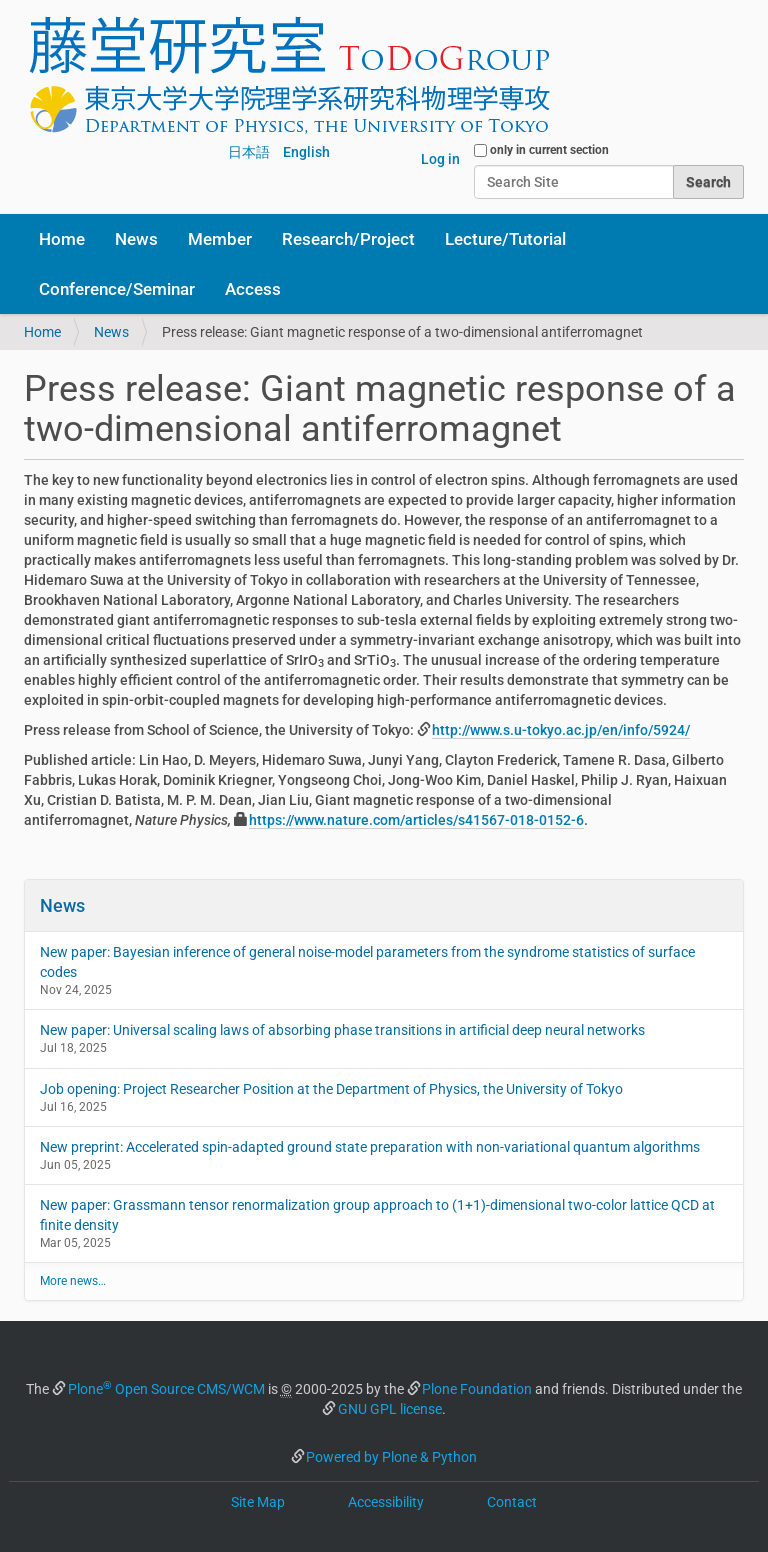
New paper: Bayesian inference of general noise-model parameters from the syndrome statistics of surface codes (367, 962)
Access (253, 289)
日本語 (249, 152)
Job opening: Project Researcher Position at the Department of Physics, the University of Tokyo (331, 1089)
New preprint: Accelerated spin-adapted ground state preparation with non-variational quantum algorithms (370, 1147)
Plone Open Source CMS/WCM (166, 1389)
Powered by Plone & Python (391, 1457)
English (306, 152)
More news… (73, 1281)
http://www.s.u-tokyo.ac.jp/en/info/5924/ (561, 730)
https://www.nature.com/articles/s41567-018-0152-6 (416, 820)
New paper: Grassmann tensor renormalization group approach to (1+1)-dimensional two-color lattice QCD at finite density (377, 1215)
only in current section (549, 150)
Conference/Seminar (117, 289)
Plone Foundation (477, 1389)
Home (62, 239)
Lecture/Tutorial (505, 239)
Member (220, 239)
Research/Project (348, 239)
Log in (440, 159)
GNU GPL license (390, 1409)
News (136, 239)
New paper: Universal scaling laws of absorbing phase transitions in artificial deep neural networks (342, 1030)
